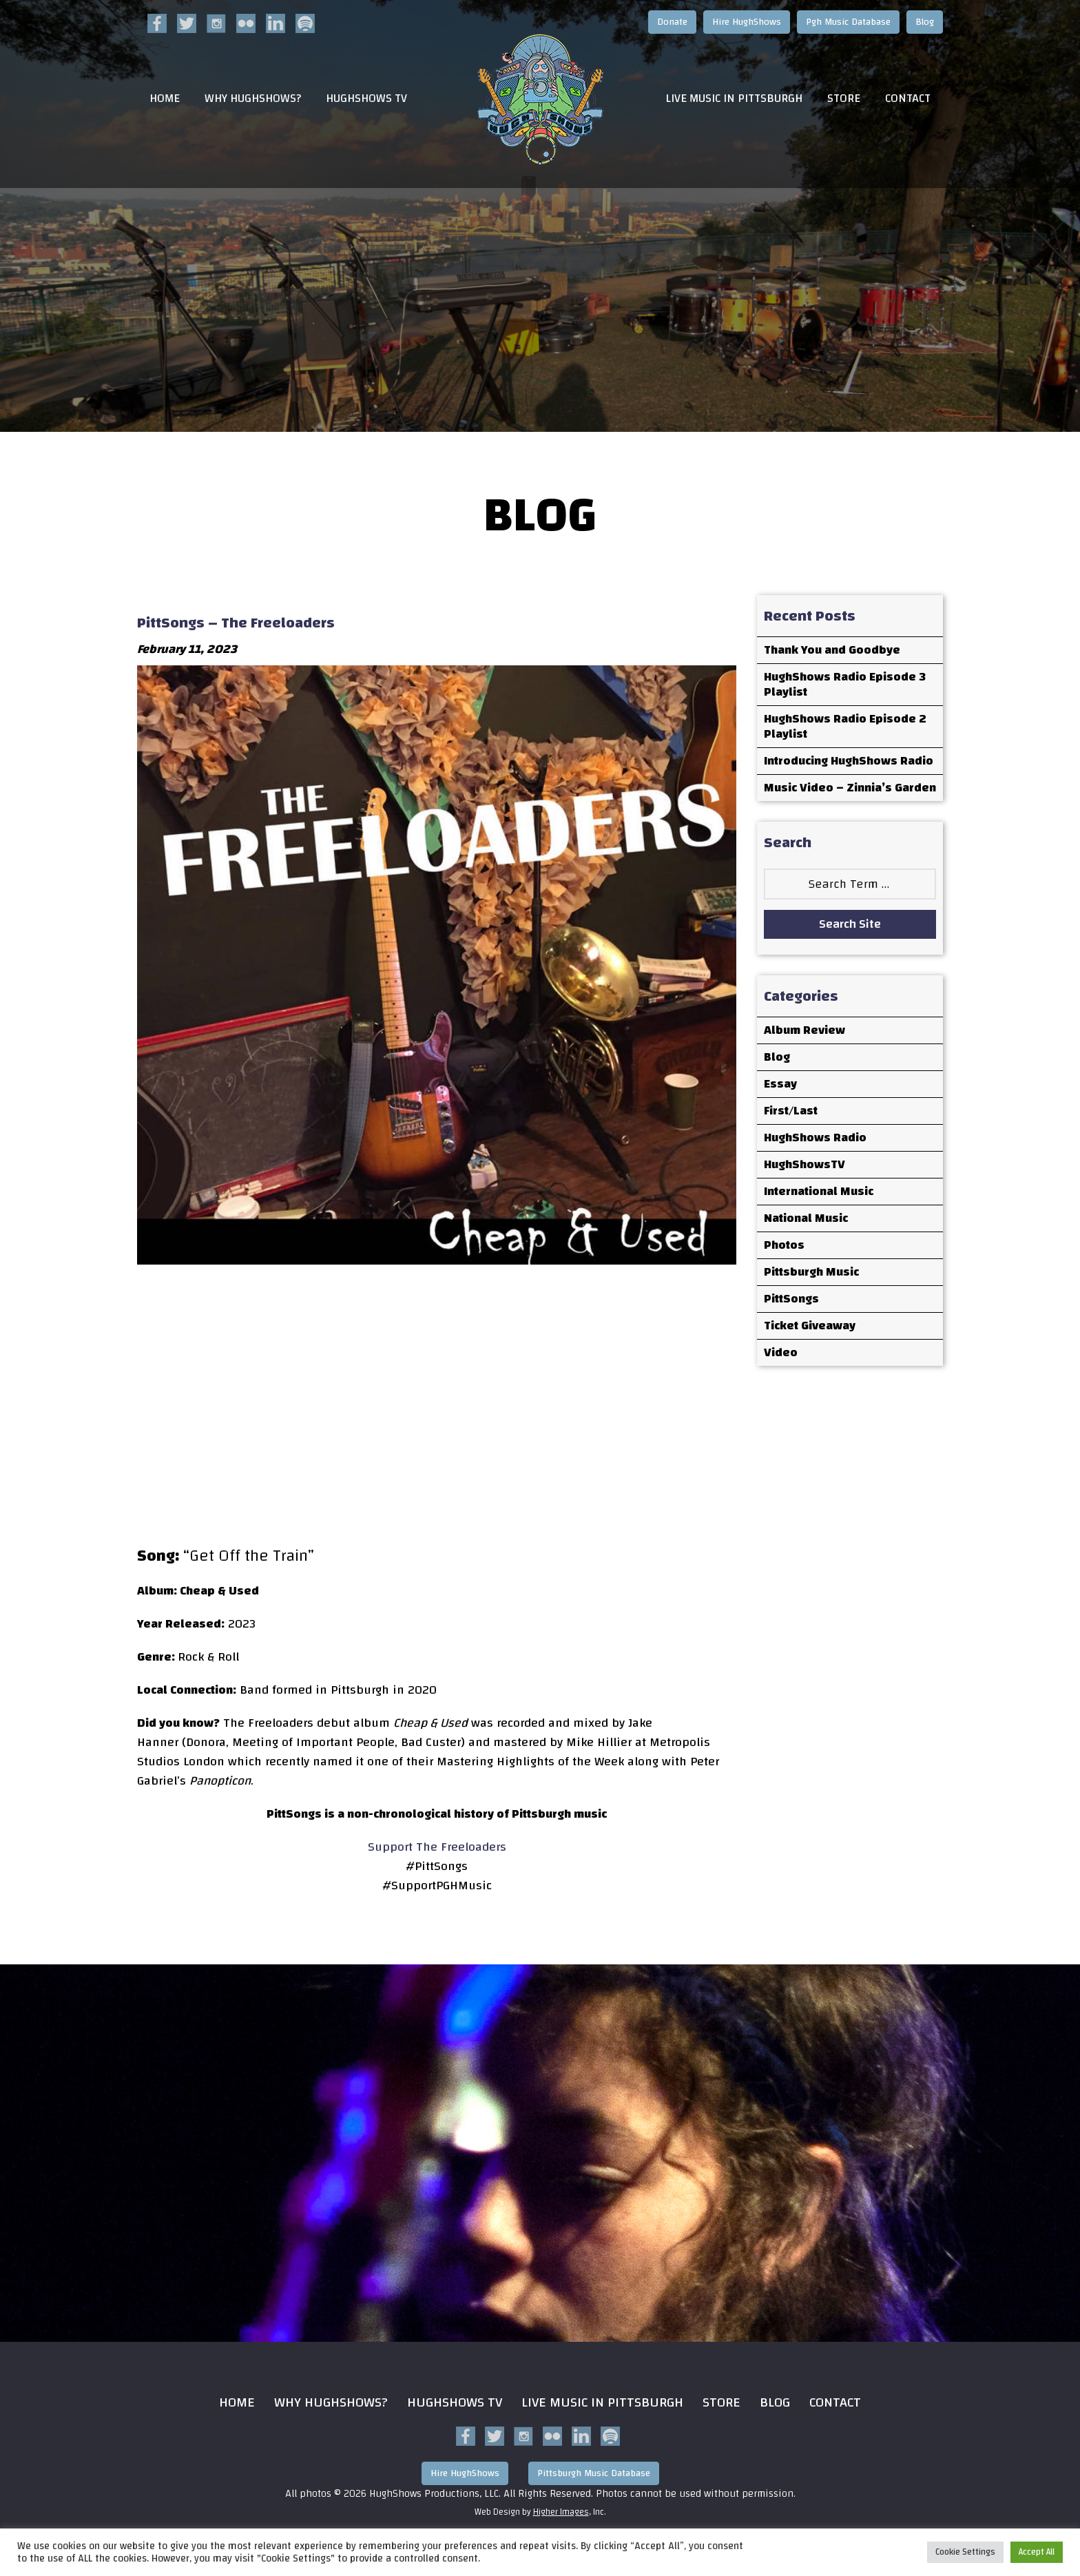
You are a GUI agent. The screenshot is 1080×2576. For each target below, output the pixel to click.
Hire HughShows (746, 22)
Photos (784, 1245)
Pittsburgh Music (811, 1271)
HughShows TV (366, 99)
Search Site (850, 924)
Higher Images (561, 2512)
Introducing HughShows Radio (848, 760)
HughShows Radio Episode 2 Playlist (845, 726)
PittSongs (791, 1298)
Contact (908, 99)
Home (164, 99)
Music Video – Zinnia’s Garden (850, 787)
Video (781, 1352)
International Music (818, 1191)
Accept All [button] (1037, 2552)
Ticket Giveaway (809, 1325)
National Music (806, 1218)
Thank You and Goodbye (832, 649)
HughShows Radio (815, 1137)
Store (843, 99)
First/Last (791, 1110)
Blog (924, 22)
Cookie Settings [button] (965, 2552)
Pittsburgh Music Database (593, 2473)
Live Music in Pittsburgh (733, 99)
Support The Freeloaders (437, 1847)
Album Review (804, 1030)
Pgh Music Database (848, 22)
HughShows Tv (454, 2402)
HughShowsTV (804, 1164)
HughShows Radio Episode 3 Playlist (845, 684)
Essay (780, 1083)
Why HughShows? (253, 99)
